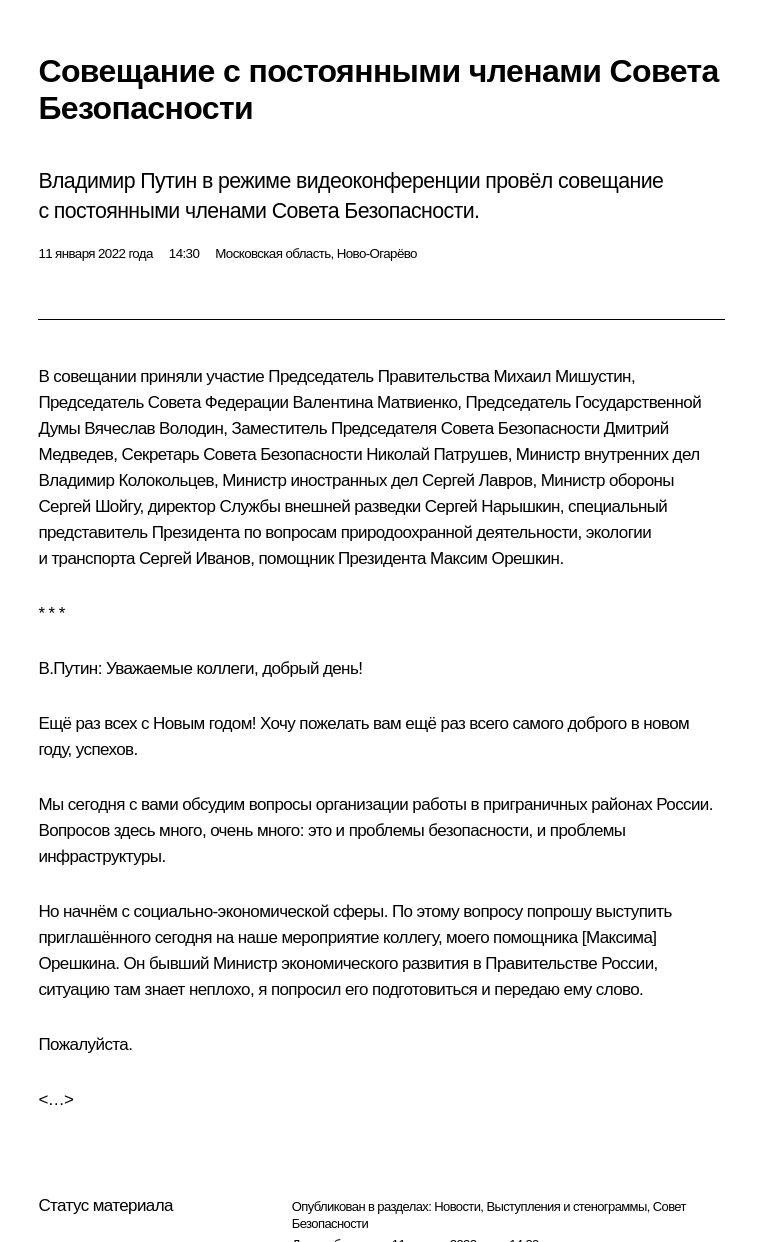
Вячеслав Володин (153, 428)
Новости (457, 1206)
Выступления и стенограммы (566, 1206)
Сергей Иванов (194, 558)
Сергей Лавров (477, 480)
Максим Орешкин (495, 558)
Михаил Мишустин (562, 376)
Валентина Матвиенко (375, 402)
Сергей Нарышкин (492, 506)
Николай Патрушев (436, 454)
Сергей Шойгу (88, 506)
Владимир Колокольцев (126, 480)
